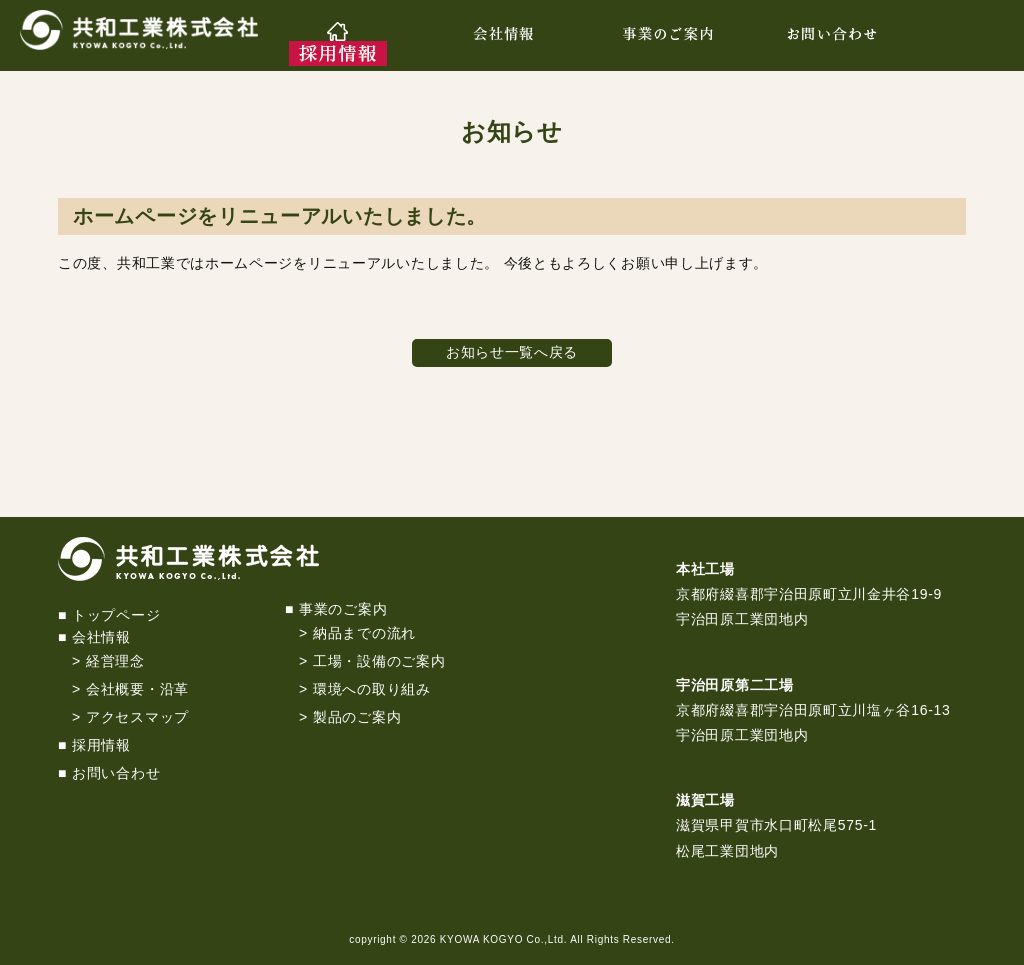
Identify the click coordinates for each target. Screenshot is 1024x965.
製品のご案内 (357, 717)
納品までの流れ (364, 633)
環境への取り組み (372, 689)
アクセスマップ (137, 717)
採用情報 (101, 745)
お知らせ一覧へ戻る (512, 352)
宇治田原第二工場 (735, 685)
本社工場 (705, 569)
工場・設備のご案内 (379, 661)
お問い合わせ (116, 773)
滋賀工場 (705, 800)
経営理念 (115, 661)
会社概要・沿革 (137, 689)
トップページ (116, 615)
